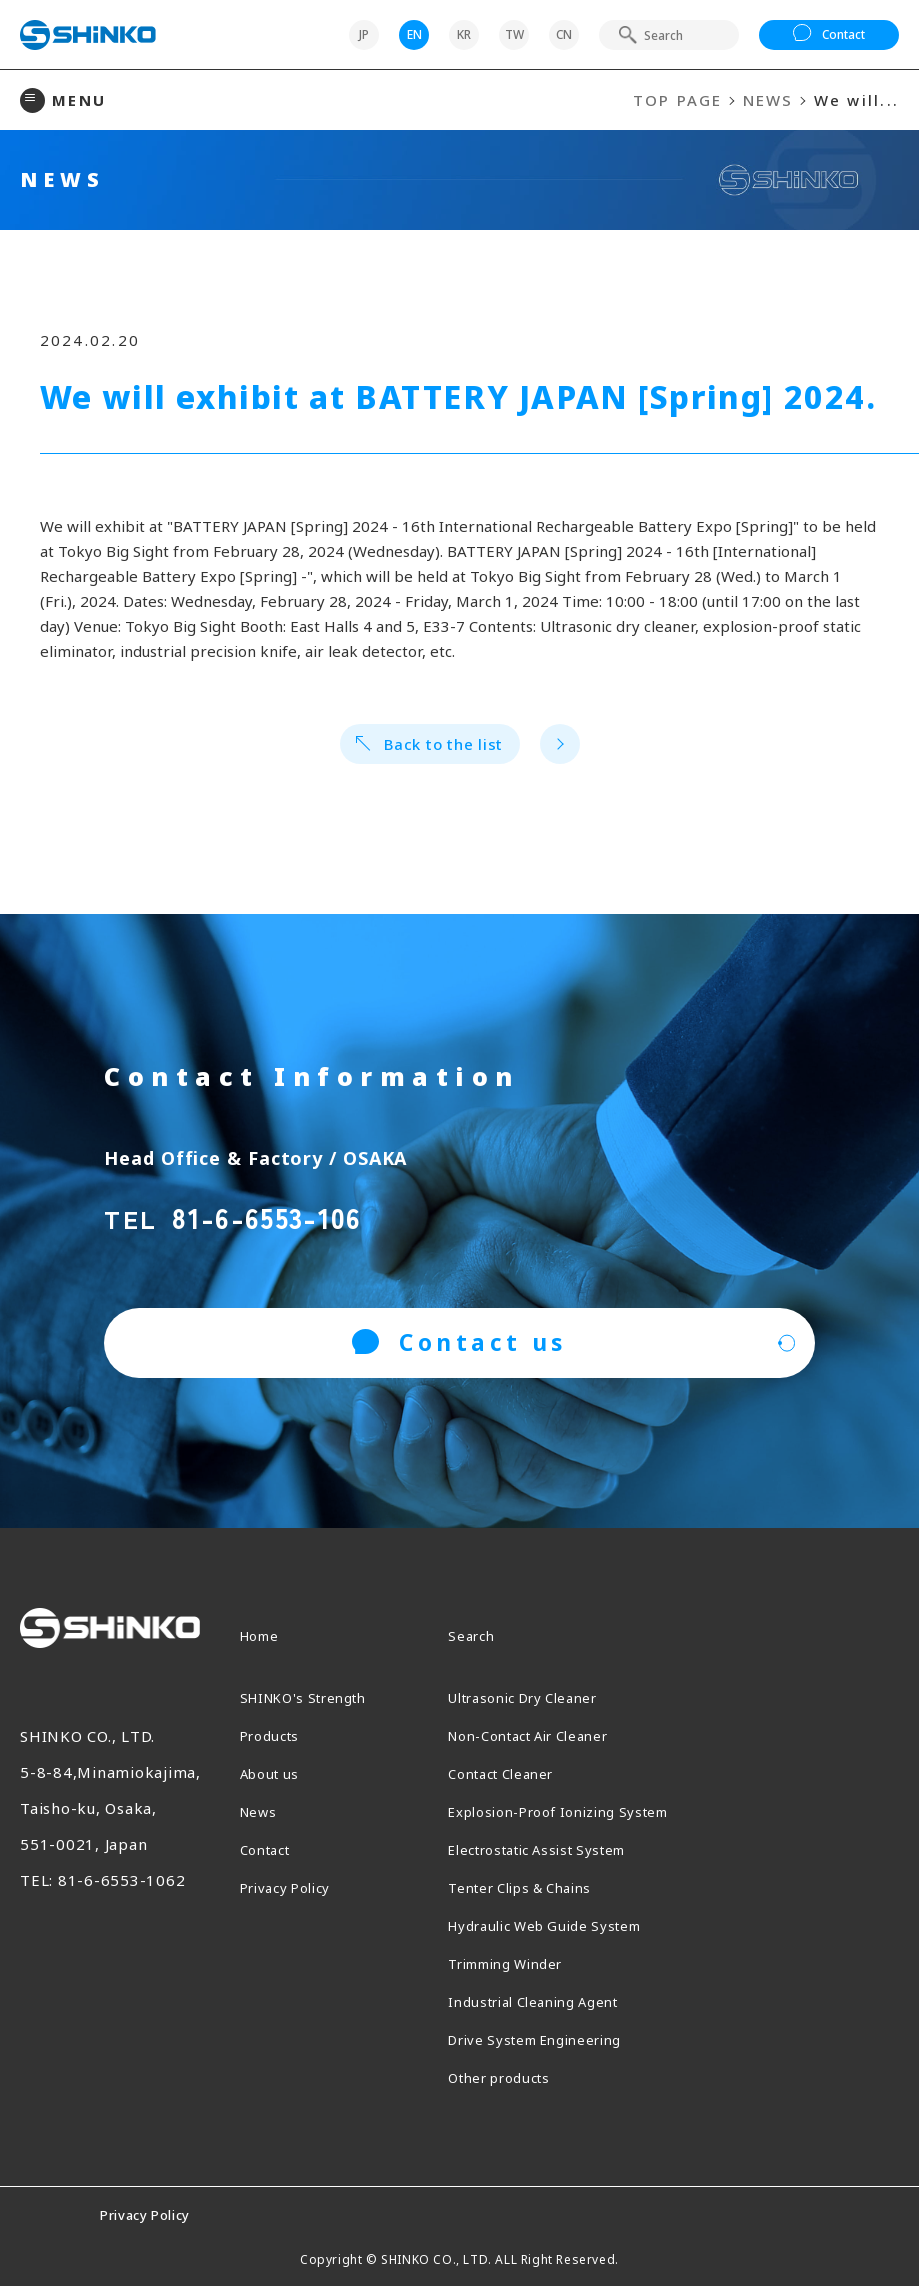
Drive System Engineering (550, 2039)
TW (514, 34)
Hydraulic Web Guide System (560, 1925)
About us (274, 1773)
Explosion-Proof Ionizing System (575, 1811)
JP (364, 34)
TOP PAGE (678, 100)
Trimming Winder (516, 1963)
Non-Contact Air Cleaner (543, 1735)
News (261, 1811)
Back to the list (429, 744)
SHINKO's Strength (314, 1697)
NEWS (768, 100)
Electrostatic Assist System (553, 1849)
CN (564, 34)
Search (474, 1635)
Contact (829, 35)
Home (263, 1635)
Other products (508, 2077)
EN (414, 34)
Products (274, 1735)
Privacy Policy (293, 1887)
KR (464, 34)
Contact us (459, 1342)
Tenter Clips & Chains (532, 1887)
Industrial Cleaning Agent (547, 2001)
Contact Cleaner (510, 1773)
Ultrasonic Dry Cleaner (537, 1697)
